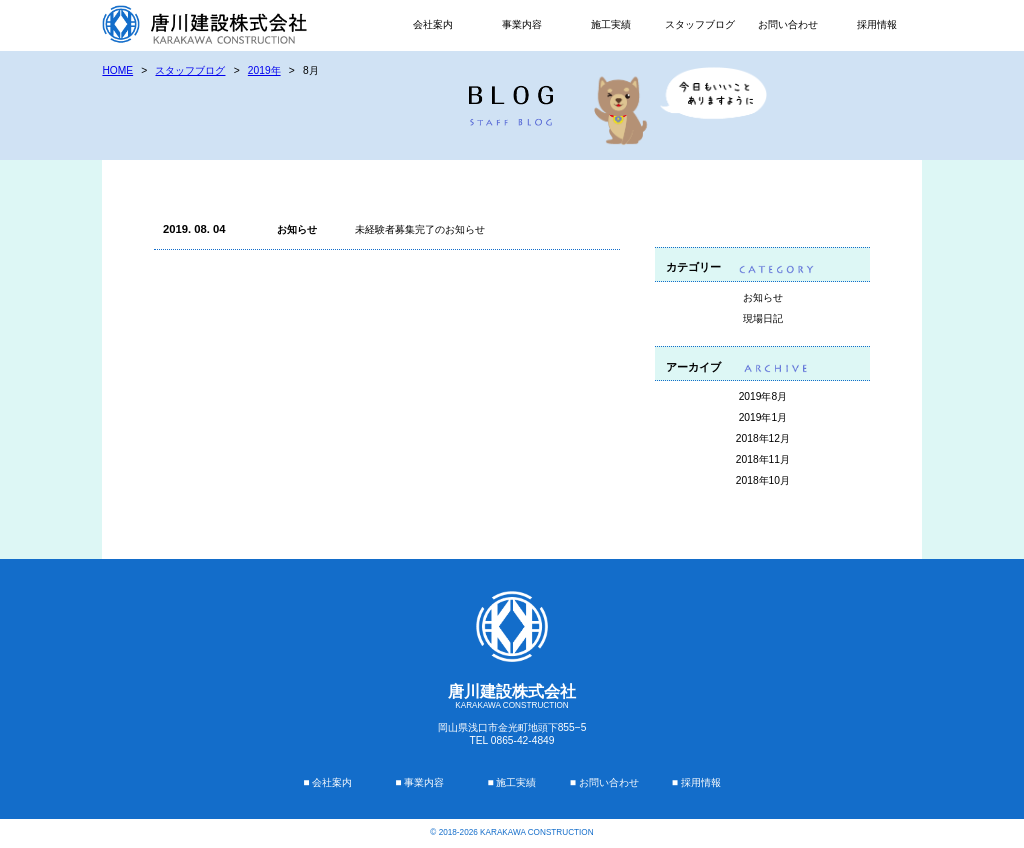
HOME (117, 70)
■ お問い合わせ (604, 782)
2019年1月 (763, 417)
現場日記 (763, 318)
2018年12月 (763, 438)
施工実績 (611, 24)
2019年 (264, 70)
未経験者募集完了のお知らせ (420, 229)
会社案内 (433, 24)
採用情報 (877, 24)
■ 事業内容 (419, 782)
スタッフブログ (700, 24)
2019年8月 (763, 396)
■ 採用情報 (696, 782)
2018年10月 (763, 480)
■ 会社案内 (327, 782)
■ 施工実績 (511, 782)
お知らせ (763, 297)
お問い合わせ (788, 24)
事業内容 (522, 24)
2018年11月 (763, 459)
